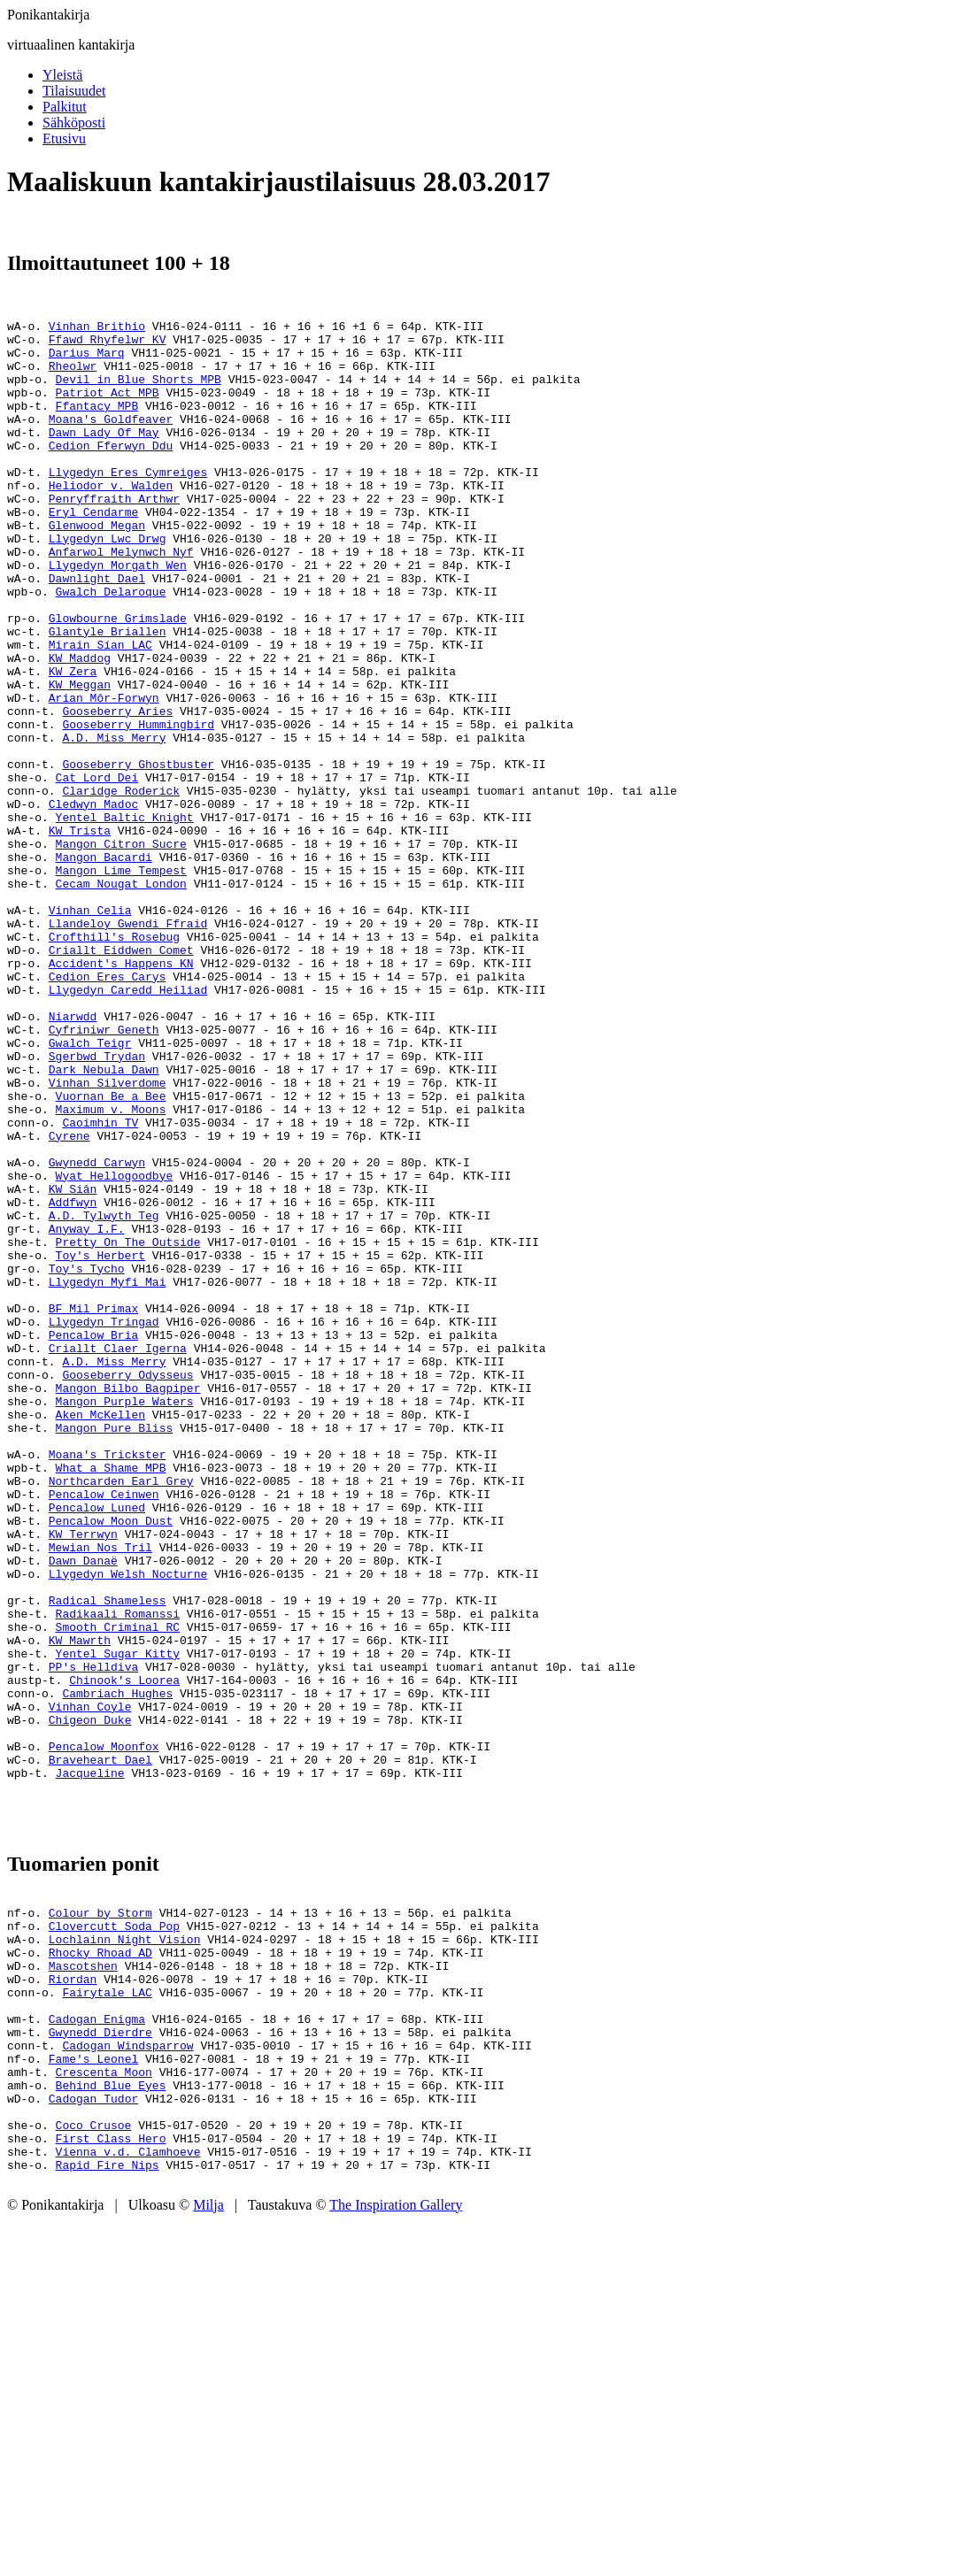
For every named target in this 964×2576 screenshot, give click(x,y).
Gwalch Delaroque (111, 647)
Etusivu (64, 138)
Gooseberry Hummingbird (138, 806)
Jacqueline (90, 2064)
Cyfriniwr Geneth (104, 1172)
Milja (208, 2560)
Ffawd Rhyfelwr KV (107, 344)
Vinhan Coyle (90, 1985)
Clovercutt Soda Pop (114, 2231)
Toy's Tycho (87, 1459)
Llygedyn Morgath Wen (118, 615)
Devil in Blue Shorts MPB (138, 392)
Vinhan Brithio (97, 328)
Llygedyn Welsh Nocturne (128, 1826)
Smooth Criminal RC (118, 1889)
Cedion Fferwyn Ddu (111, 472)
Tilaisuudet (73, 90)
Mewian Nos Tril (100, 1794)
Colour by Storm (100, 2215)
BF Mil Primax (93, 1507)
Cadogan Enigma (97, 2342)
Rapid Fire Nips (107, 2518)
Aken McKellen (100, 1634)
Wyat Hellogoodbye (115, 1348)
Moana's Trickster (107, 1682)
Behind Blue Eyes (111, 2422)
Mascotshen (83, 2279)
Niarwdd (73, 1157)
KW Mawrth (80, 1905)
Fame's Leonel (93, 2390)
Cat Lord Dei (97, 870)
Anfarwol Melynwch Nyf (121, 599)
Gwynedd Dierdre (100, 2358)
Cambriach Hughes (117, 1969)
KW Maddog (80, 726)
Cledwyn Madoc (93, 902)
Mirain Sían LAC (100, 711)
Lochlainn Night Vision (125, 2247)
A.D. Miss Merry (114, 822)
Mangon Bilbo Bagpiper (128, 1603)
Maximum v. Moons (111, 1268)
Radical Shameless (107, 1857)
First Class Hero (111, 2486)
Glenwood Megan (97, 567)
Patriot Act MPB (107, 408)
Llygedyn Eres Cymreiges (128, 503)
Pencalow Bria (93, 1539)
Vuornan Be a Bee (111, 1252)
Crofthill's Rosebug (114, 1061)
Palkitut (64, 106)
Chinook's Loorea (124, 1953)
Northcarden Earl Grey (121, 1714)
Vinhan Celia (90, 1029)
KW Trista (80, 934)
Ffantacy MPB (97, 424)
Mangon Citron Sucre (121, 949)
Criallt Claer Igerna (118, 1555)
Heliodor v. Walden (111, 519)
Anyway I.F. (87, 1411)
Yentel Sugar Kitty (118, 1921)
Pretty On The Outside (128, 1427)
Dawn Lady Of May (104, 456)
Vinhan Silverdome (107, 1236)
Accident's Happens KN (121, 1093)
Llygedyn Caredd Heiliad (128, 1125)
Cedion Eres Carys (107, 1109)
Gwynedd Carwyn (97, 1332)
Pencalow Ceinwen (104, 1730)
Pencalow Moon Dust (111, 1762)
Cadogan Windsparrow (127, 2374)
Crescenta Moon (104, 2406)
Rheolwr (73, 376)
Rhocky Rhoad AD (100, 2263)
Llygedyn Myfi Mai (107, 1475)
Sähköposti (73, 122)
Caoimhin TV (100, 1284)
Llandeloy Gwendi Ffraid (128, 1045)
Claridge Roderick (121, 886)
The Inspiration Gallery (395, 2560)
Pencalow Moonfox (104, 2033)
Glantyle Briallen (107, 695)
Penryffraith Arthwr (114, 535)
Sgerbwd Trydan (97, 1204)
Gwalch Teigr (90, 1188)
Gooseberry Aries (117, 790)
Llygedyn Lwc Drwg (107, 583)
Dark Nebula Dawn (104, 1220)
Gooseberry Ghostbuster (138, 854)
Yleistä (62, 74)
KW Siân (73, 1364)
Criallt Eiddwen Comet (121, 1077)
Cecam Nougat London (121, 997)
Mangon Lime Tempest (121, 981)
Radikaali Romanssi (118, 1873)
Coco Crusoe (94, 2470)
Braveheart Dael (100, 2049)
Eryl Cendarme (93, 551)
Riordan (73, 2295)
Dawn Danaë (83, 1810)
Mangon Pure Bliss (115, 1650)
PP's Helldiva (93, 1937)
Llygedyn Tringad (104, 1523)
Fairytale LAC (106, 2310)
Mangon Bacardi (104, 965)
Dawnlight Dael (97, 631)
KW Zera (73, 742)
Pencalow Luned (97, 1746)
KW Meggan (80, 758)
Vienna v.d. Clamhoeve (128, 2502)
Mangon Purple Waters (125, 1618)
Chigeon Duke (90, 2001)
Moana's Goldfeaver (111, 440)
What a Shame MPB (111, 1698)
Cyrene (69, 1300)
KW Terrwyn (83, 1778)
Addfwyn (73, 1380)
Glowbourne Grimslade (118, 679)
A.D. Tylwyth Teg (104, 1395)
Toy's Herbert (100, 1443)
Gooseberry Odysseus (127, 1587)
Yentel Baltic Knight (125, 918)
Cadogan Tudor (93, 2438)
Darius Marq (87, 360)
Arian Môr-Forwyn (104, 774)
